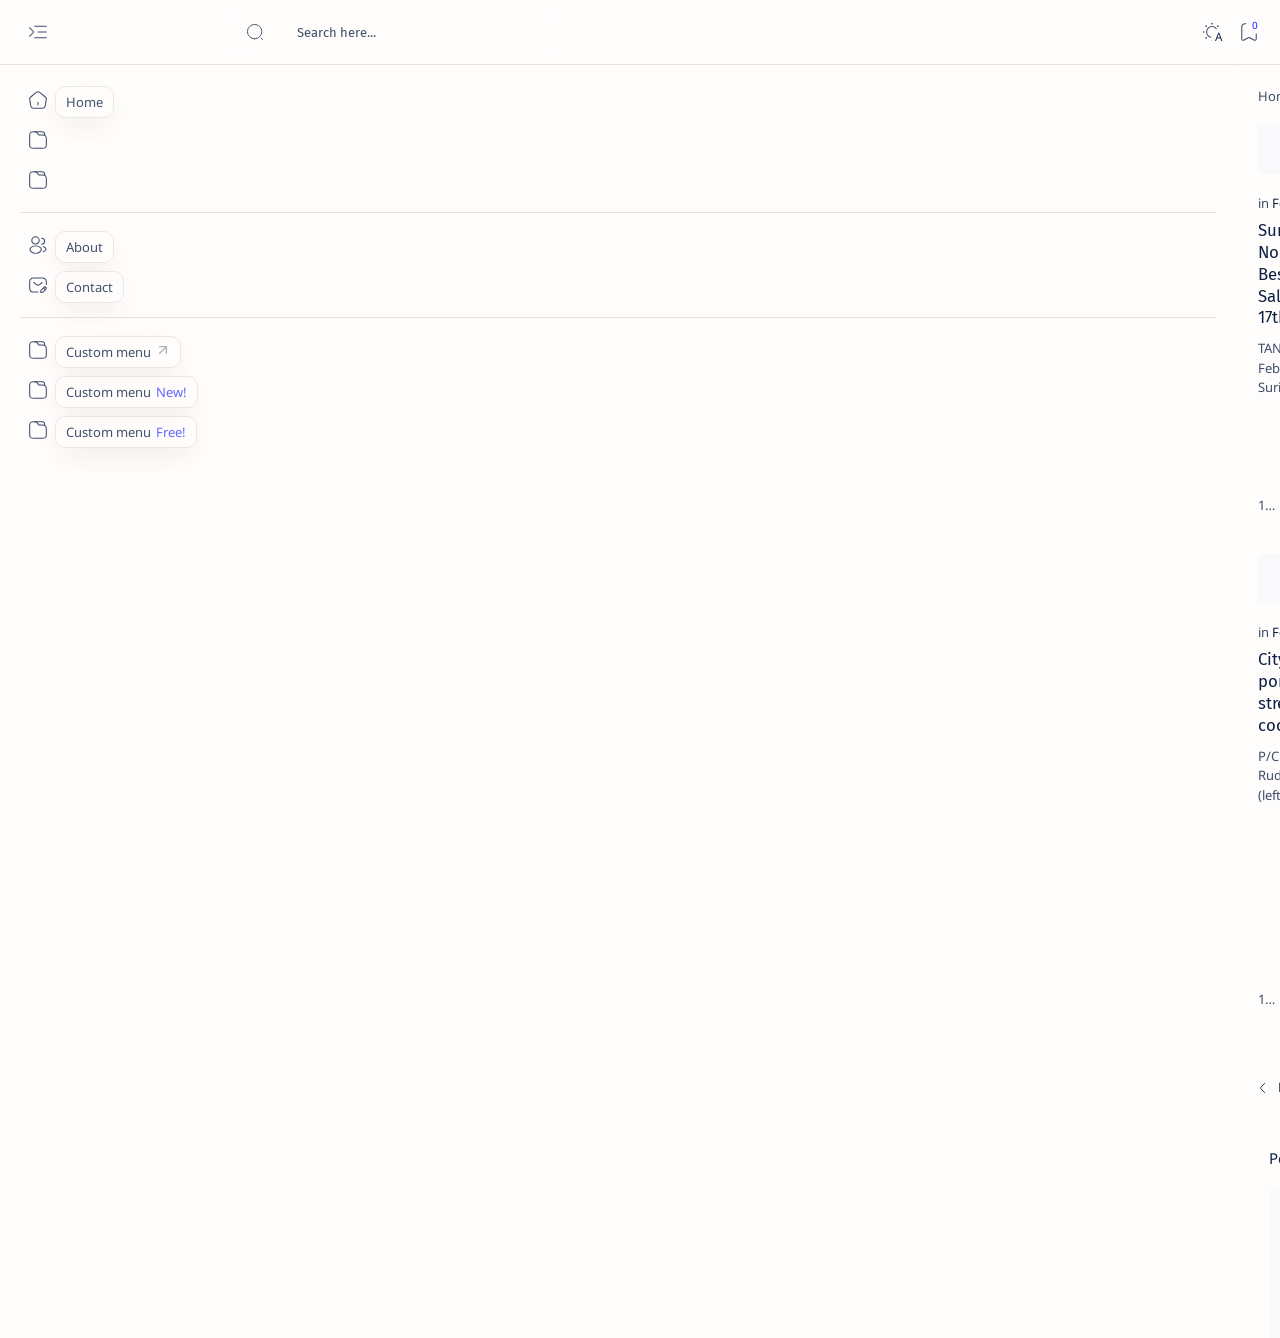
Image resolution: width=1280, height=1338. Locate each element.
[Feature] (134, 304)
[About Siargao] (1190, 996)
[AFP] (1190, 1096)
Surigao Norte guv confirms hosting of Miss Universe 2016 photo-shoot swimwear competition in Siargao (1119, 712)
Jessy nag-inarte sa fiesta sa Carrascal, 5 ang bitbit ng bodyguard (1113, 483)
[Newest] (120, 964)
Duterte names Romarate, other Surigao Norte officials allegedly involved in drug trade (1129, 592)
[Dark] (1211, 32)
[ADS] (1045, 1096)
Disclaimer (1057, 1209)
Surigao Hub (184, 1299)
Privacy (1128, 1209)
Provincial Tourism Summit (485, 331)
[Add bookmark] (343, 145)
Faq (1180, 1209)
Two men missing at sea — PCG (499, 731)
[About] (37, 245)
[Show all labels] (1020, 1143)
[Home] (37, 100)
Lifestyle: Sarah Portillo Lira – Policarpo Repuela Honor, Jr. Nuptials (780, 753)
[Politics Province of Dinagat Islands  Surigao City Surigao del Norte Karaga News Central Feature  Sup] (1045, 946)
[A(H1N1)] (1045, 996)
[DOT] (1082, 653)
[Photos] (419, 304)
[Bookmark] (1248, 32)
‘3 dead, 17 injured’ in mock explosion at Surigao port (1109, 822)
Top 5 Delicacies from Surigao (1119, 340)
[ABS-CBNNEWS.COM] (1045, 1046)
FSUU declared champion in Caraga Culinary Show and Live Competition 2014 (801, 353)
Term (993, 1209)
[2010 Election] (1190, 946)
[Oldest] (896, 964)
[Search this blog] (395, 32)
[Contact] (37, 285)
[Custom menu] (37, 350)
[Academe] (1190, 1046)
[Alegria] (1082, 543)
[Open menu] (37, 32)
